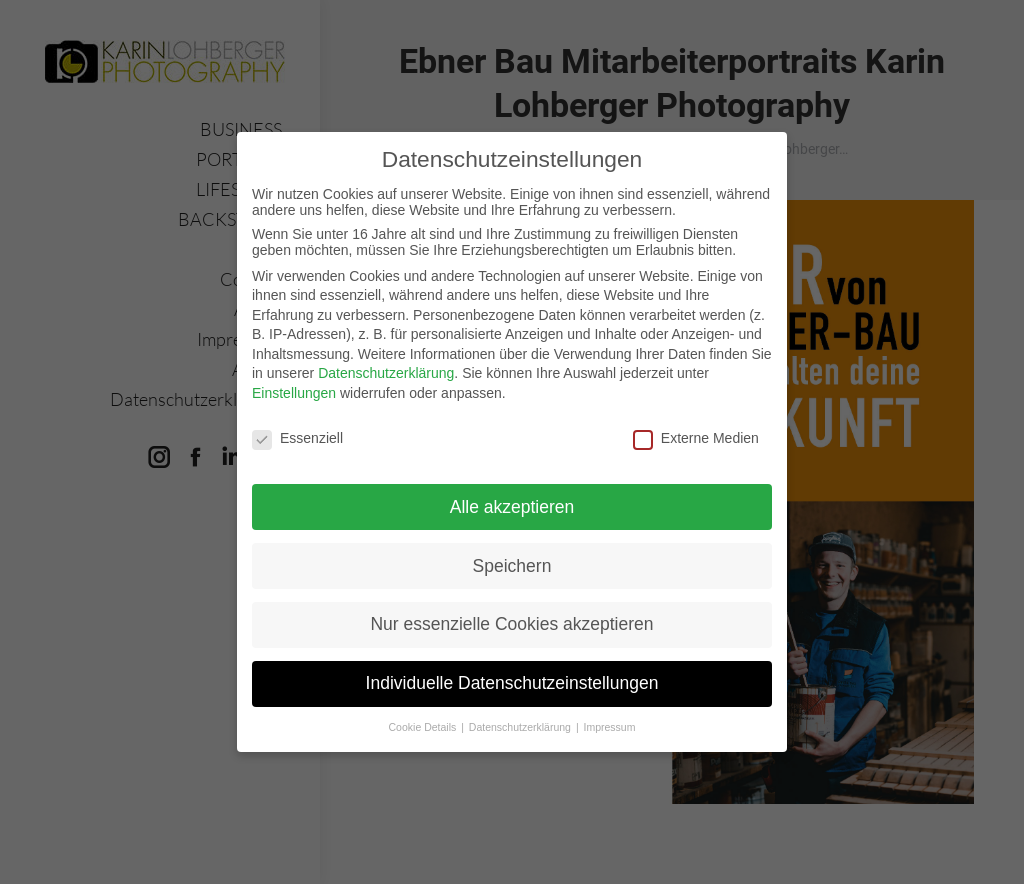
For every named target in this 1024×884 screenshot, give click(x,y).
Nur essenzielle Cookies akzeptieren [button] (511, 623)
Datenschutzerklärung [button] (521, 726)
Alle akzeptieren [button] (512, 505)
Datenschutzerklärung (386, 372)
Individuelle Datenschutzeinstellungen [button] (512, 682)
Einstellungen (294, 392)
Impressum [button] (610, 726)
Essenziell (297, 436)
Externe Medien (696, 436)
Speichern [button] (512, 564)
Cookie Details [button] (424, 726)
